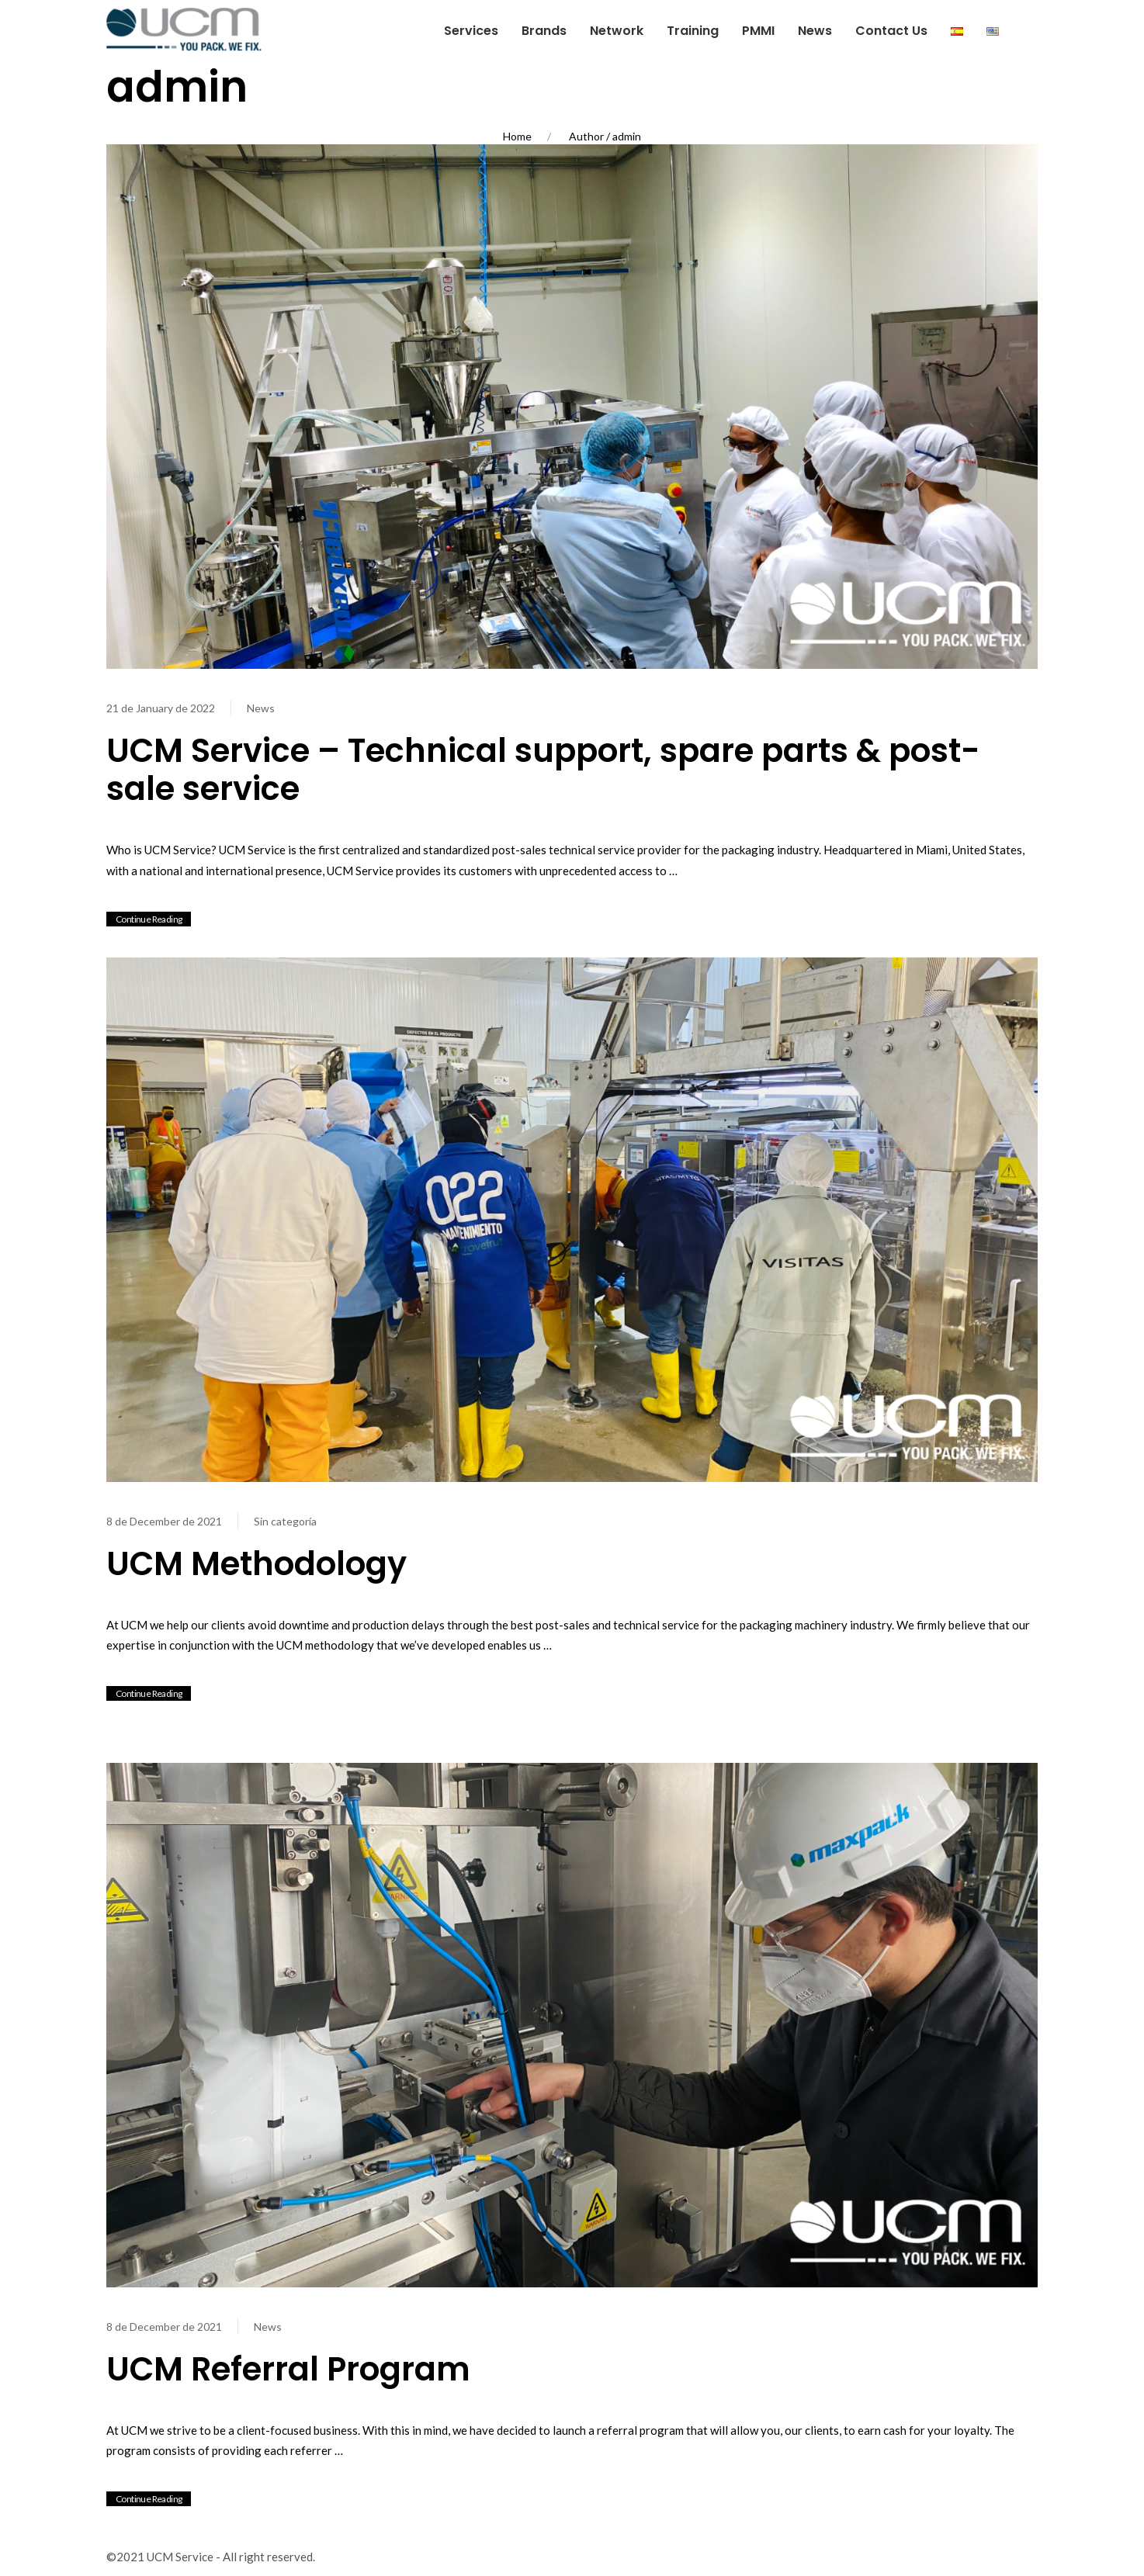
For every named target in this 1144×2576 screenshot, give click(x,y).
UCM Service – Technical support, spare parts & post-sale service (543, 770)
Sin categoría (285, 1521)
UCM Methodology (256, 1564)
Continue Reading (149, 919)
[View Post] (572, 404)
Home (517, 136)
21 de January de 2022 (160, 708)
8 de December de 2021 (164, 1521)
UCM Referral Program (288, 2369)
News (261, 708)
